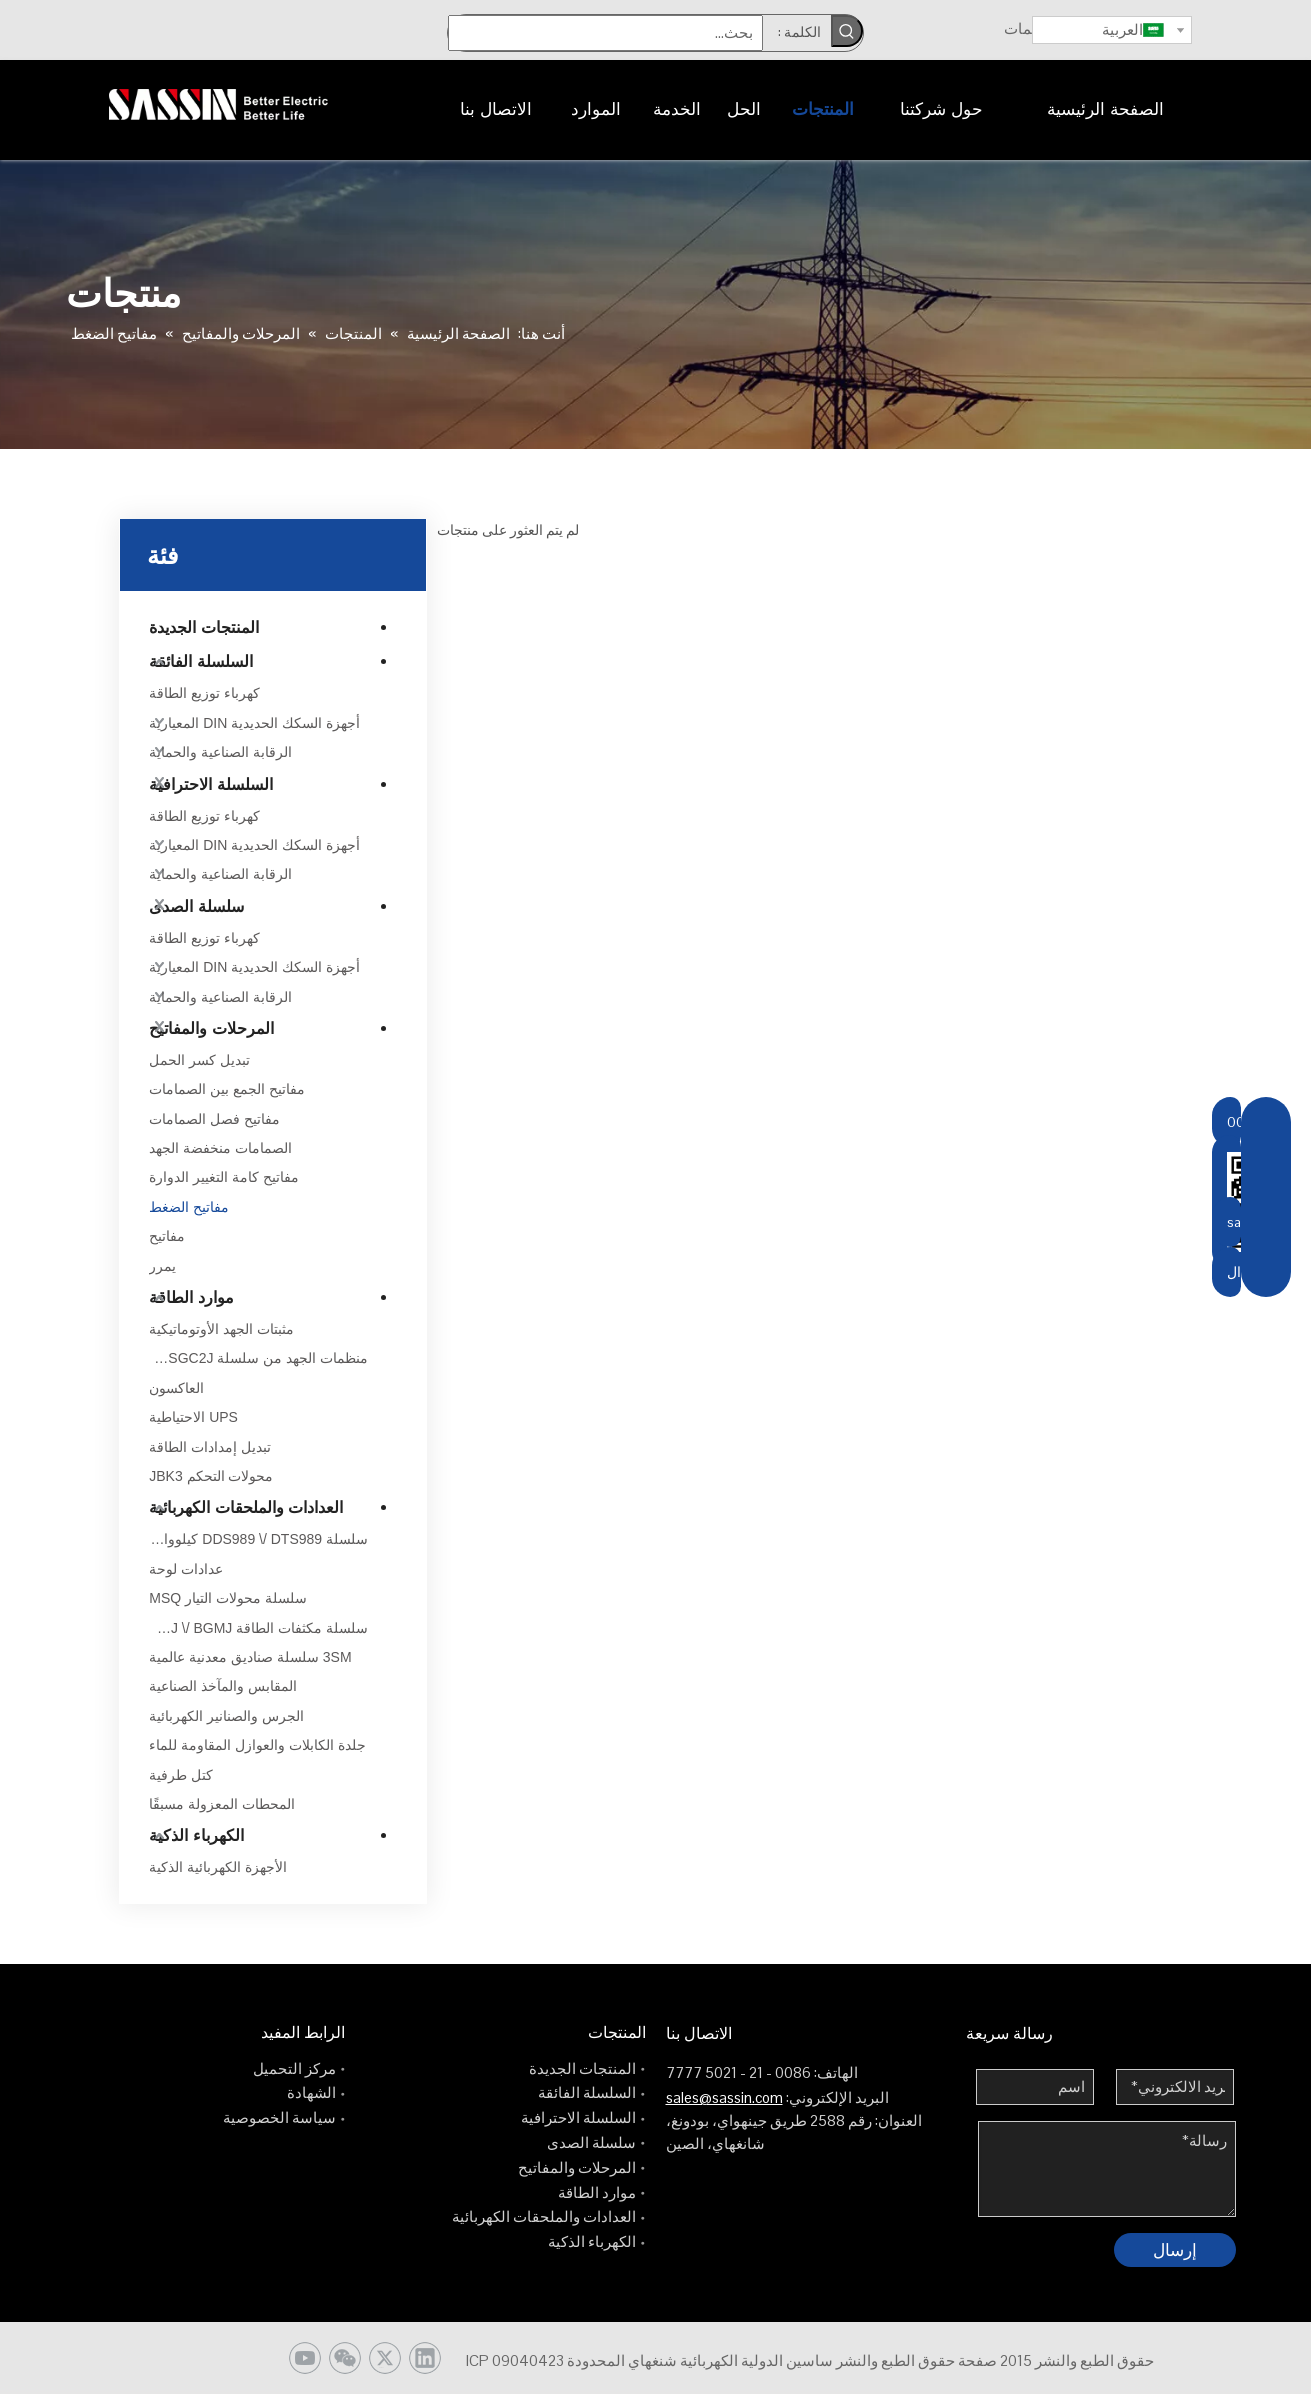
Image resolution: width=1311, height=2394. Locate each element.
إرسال (1175, 2250)
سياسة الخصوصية (279, 2117)
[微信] (345, 2358)
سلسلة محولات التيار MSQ (228, 1598)
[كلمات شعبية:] (847, 31)
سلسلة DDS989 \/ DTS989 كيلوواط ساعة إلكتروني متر (258, 1539)
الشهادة (311, 2092)
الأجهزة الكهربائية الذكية (218, 1867)
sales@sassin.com (724, 2097)
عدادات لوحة (186, 1569)
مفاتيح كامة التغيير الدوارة (224, 1177)
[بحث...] (605, 33)
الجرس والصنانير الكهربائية (226, 1716)
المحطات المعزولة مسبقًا (222, 1804)
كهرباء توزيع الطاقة (204, 693)
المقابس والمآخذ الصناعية (223, 1686)
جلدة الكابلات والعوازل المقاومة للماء (257, 1745)
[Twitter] (385, 2358)
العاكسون (176, 1388)
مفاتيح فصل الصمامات (214, 1119)
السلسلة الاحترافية (210, 784)
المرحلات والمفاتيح (211, 1028)
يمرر (162, 1266)
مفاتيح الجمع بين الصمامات (227, 1089)
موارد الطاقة (191, 1297)
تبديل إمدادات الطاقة (210, 1447)
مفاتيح (167, 1236)
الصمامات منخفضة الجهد (220, 1148)
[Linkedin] (425, 2358)
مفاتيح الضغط (189, 1207)
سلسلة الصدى (196, 906)
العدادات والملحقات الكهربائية (246, 1507)
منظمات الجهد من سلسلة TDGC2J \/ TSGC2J (258, 1358)
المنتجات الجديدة (203, 627)
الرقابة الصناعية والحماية (220, 752)
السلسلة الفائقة (200, 661)
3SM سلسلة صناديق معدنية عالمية (250, 1657)
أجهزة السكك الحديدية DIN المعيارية (254, 723)
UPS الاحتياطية (193, 1417)
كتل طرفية (181, 1775)
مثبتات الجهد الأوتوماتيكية (221, 1329)
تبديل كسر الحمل (199, 1060)
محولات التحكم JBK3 (211, 1476)
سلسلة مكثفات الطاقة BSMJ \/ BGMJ (258, 1628)
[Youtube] (305, 2358)
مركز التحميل (294, 2068)
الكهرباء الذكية (196, 1835)
